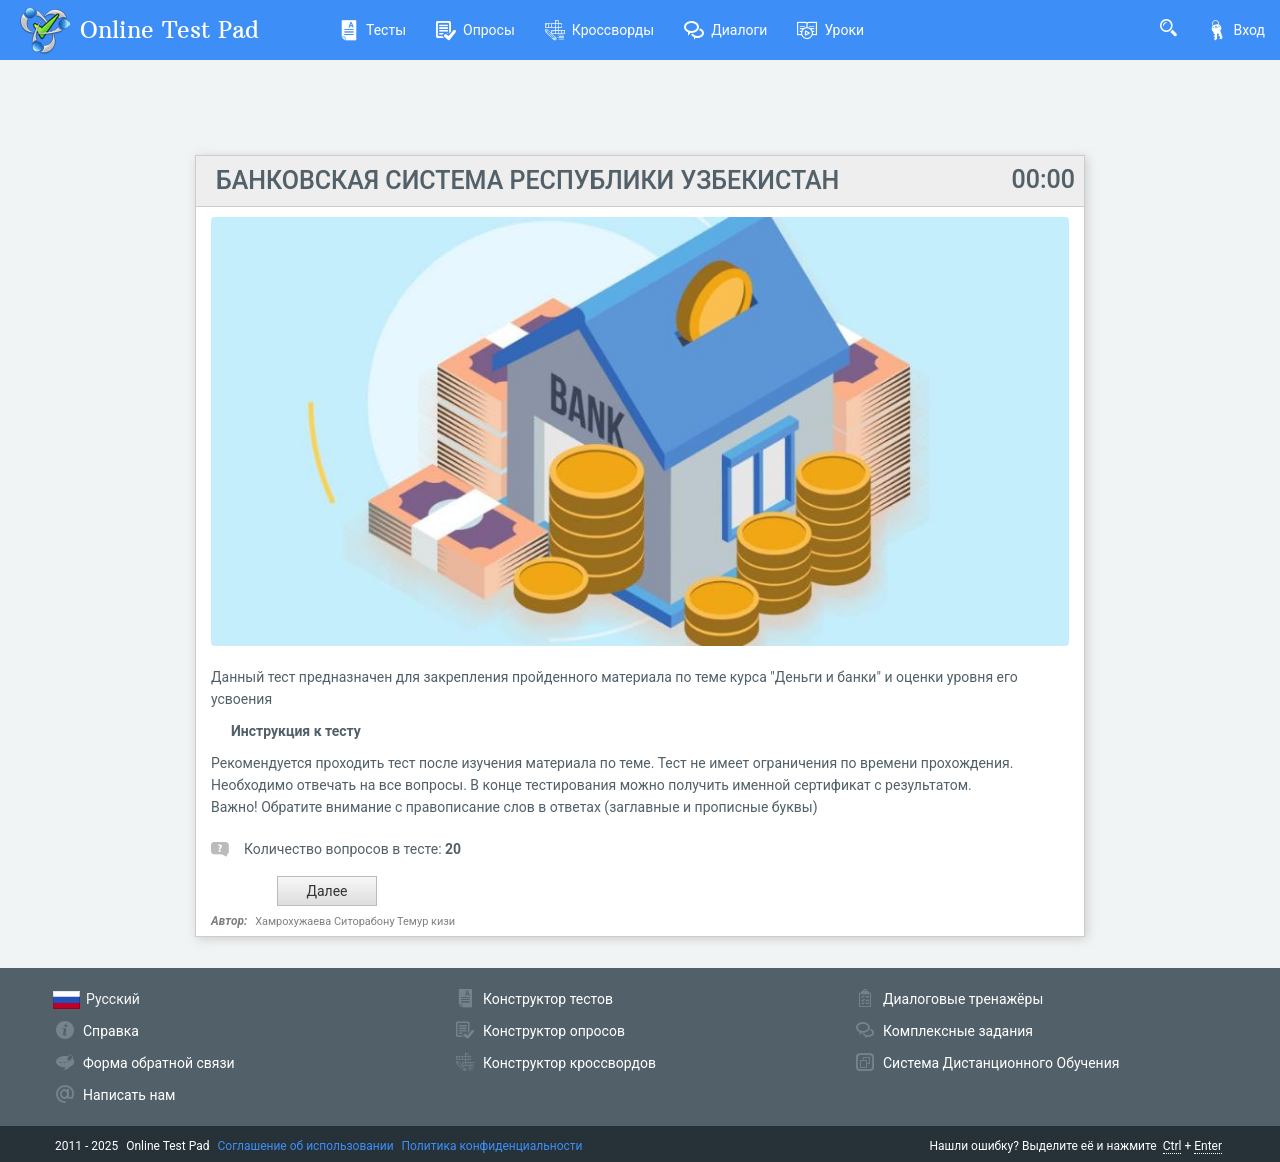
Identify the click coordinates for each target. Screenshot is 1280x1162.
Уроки (830, 30)
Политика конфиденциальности (492, 1146)
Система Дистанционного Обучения (1001, 1063)
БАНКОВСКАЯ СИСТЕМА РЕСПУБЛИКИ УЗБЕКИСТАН (527, 180)
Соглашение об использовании (306, 1146)
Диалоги (725, 30)
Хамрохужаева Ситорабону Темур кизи (355, 921)
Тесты (372, 30)
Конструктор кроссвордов (569, 1063)
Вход (1236, 30)
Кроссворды (599, 30)
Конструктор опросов (554, 1031)
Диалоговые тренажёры (963, 999)
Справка (111, 1031)
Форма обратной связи (159, 1063)
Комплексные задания (958, 1031)
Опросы (475, 30)
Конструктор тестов (548, 999)
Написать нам (129, 1095)
